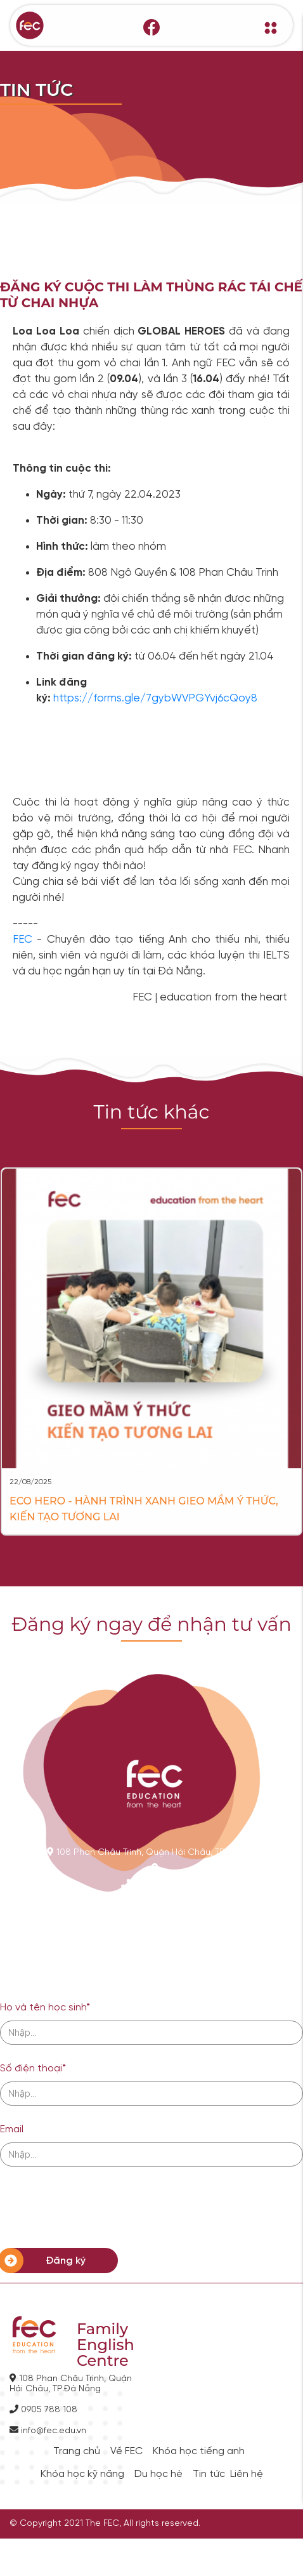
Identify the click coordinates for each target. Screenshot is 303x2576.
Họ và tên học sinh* (45, 2007)
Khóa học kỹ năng (82, 2474)
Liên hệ (246, 2474)
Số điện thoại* (33, 2068)
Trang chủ (76, 2452)
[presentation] (96, 2207)
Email (11, 2129)
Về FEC (126, 2452)
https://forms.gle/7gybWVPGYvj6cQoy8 (155, 698)
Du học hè (158, 2474)
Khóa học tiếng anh (199, 2452)
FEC (25, 939)
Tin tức (209, 2474)
